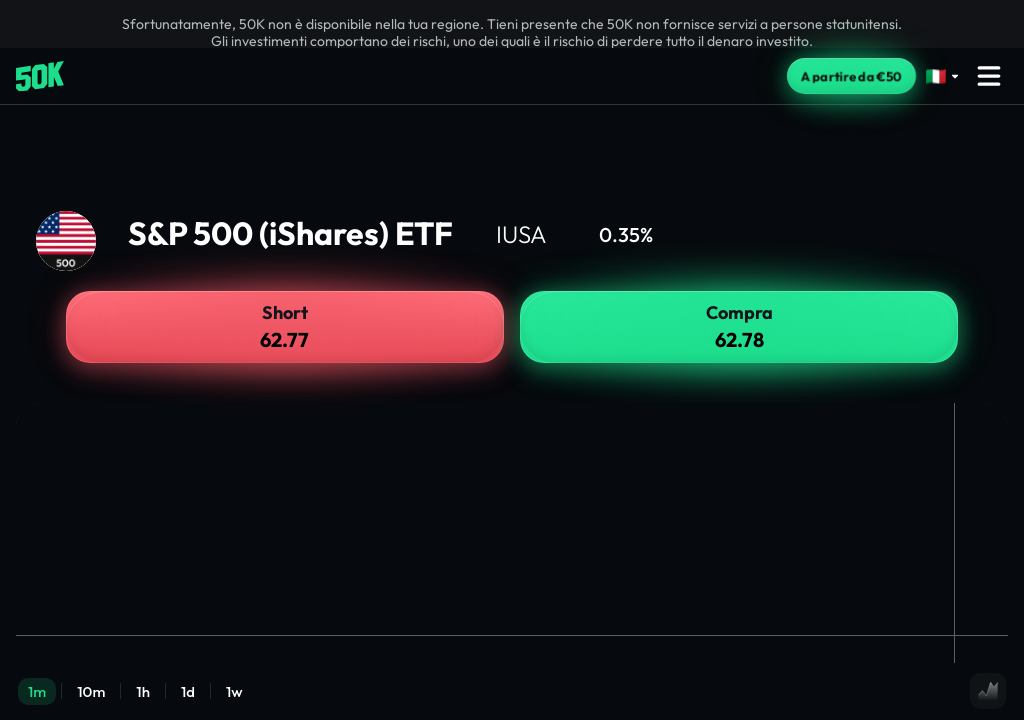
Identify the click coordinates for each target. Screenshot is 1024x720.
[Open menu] (989, 76)
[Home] (40, 76)
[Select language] (943, 76)
